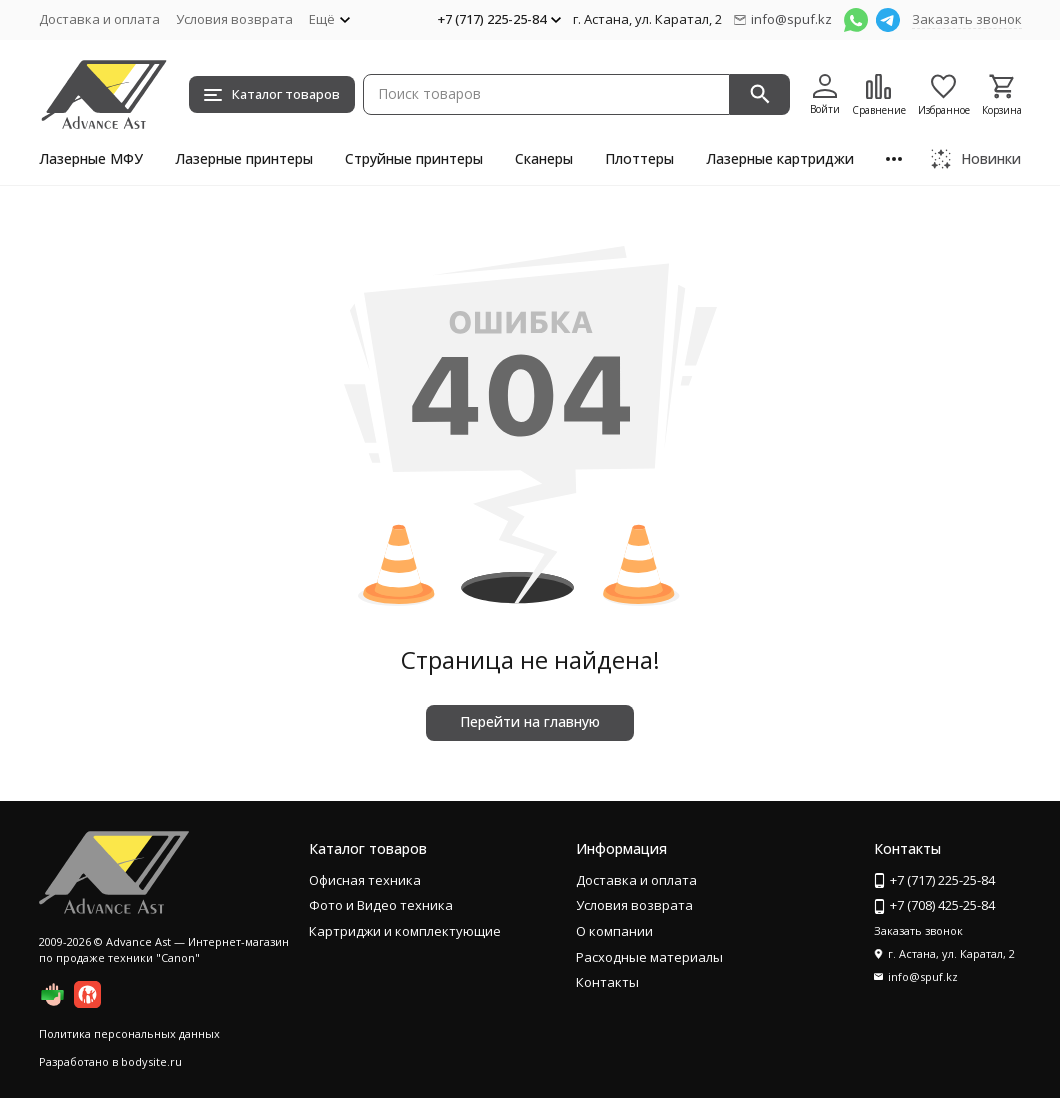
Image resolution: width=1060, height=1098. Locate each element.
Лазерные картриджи (780, 158)
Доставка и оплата (99, 19)
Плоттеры (639, 158)
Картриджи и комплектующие (405, 931)
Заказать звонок (967, 19)
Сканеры (544, 158)
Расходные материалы (649, 957)
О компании (614, 931)
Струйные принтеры (414, 158)
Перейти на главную (530, 721)
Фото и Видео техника (381, 905)
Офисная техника (365, 880)
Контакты (607, 982)
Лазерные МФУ (91, 158)
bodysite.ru (151, 1061)
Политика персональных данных (129, 1033)
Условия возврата (234, 19)
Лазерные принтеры (244, 158)
